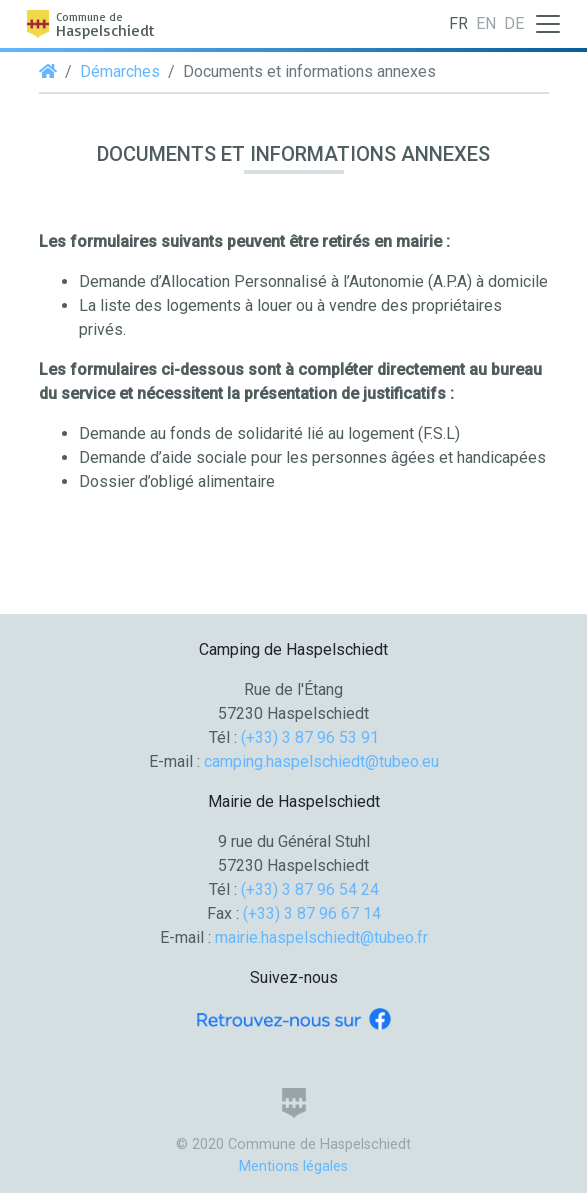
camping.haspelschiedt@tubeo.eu (321, 761)
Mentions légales (293, 1166)
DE (514, 23)
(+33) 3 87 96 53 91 (310, 737)
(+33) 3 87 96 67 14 (312, 913)
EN (486, 23)
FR (458, 23)
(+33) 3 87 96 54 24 (310, 889)
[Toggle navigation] (548, 24)
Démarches (120, 71)
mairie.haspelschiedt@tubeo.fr (321, 937)
